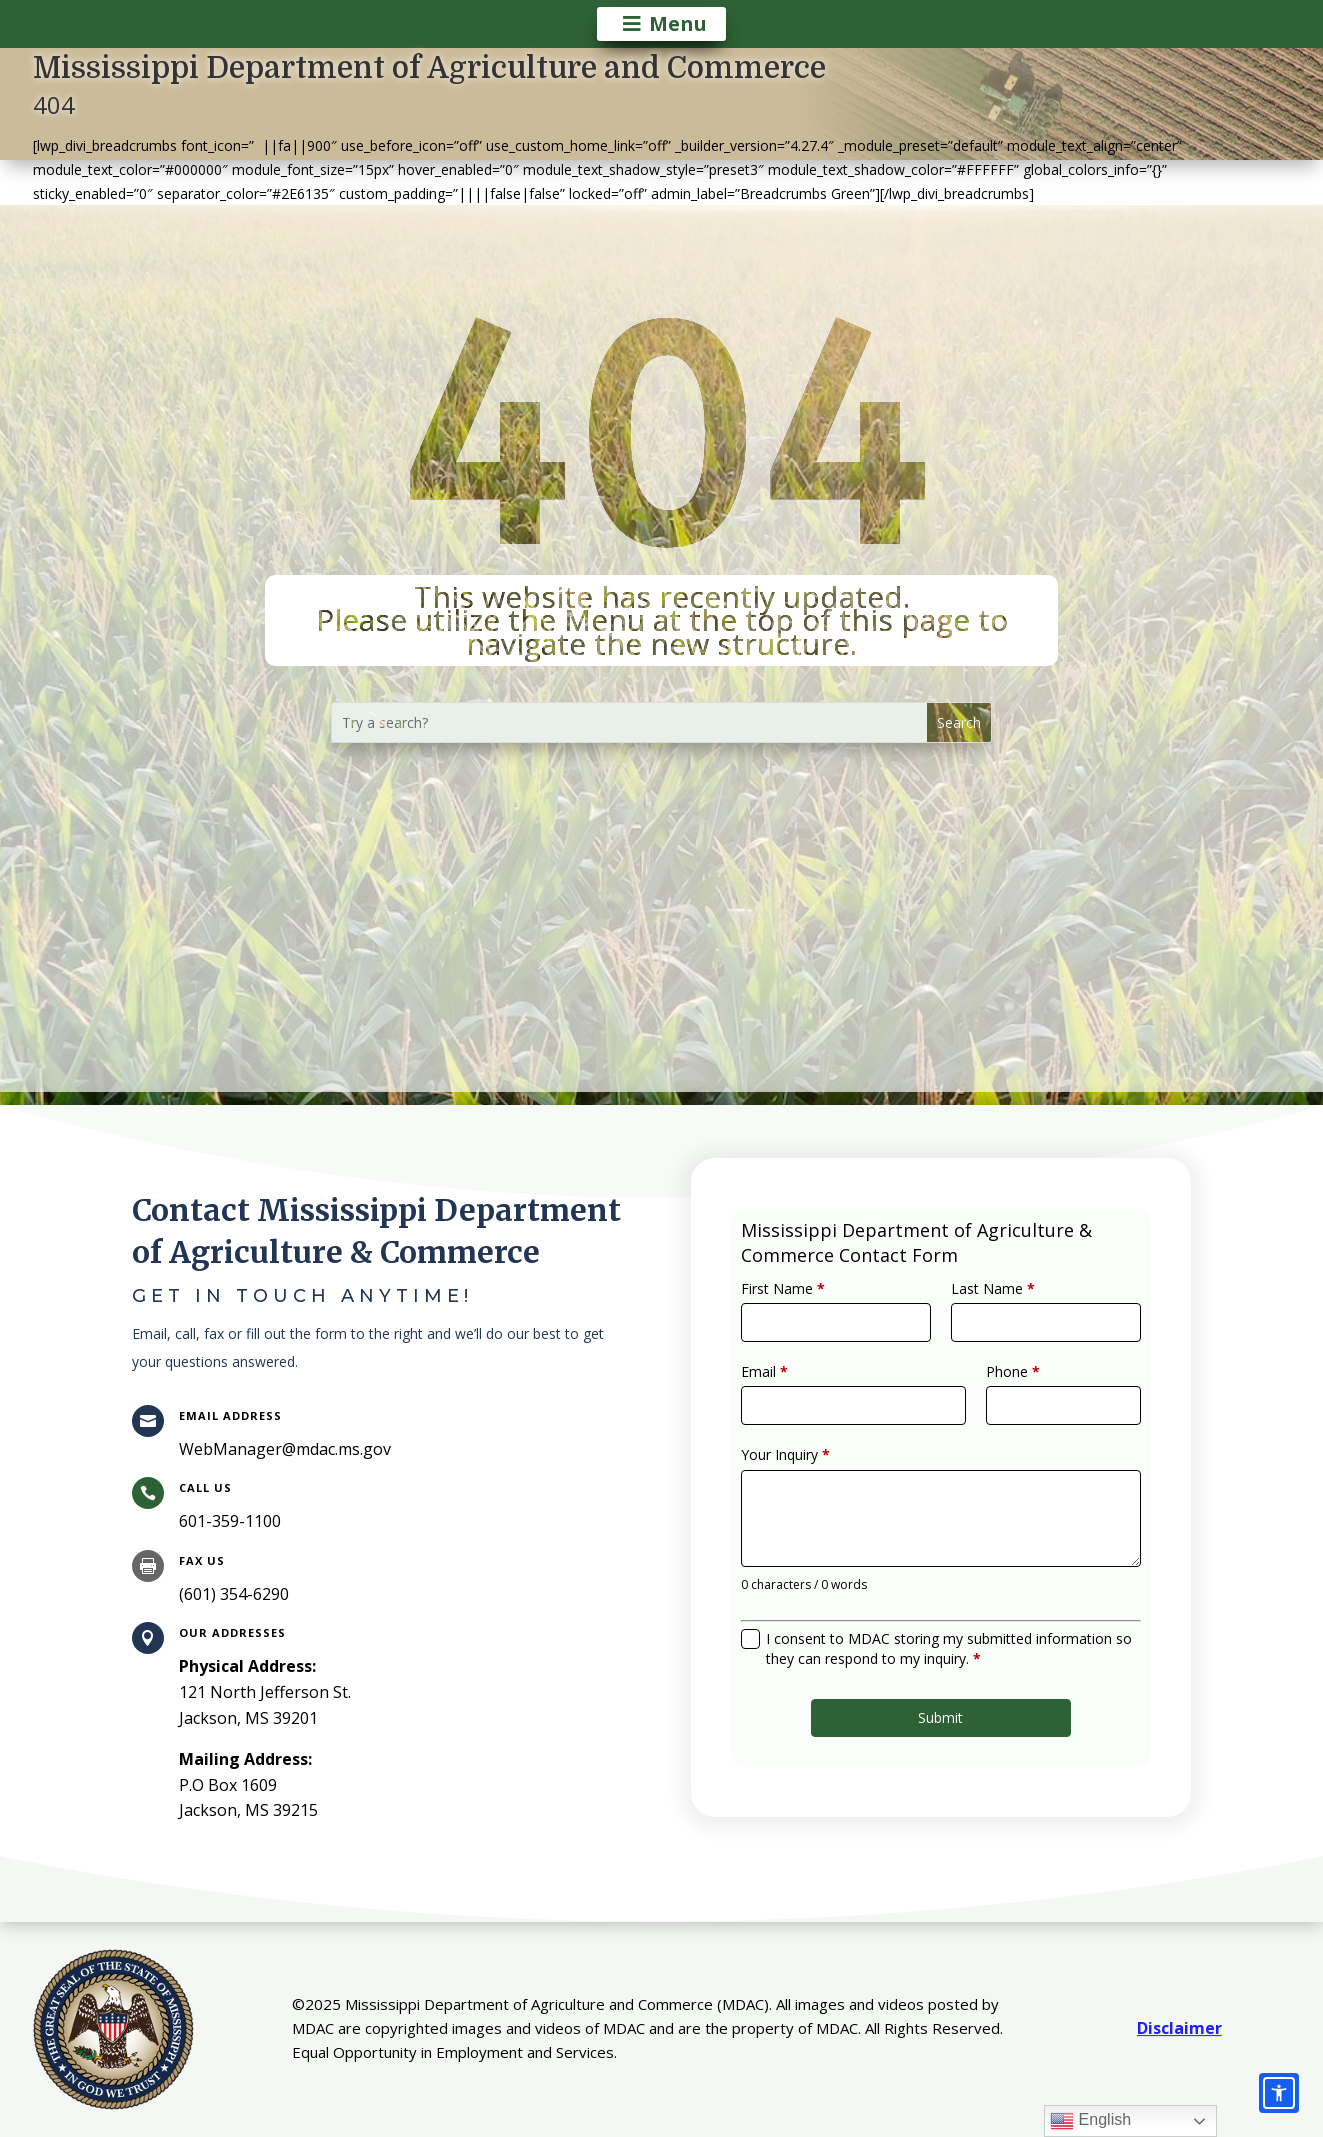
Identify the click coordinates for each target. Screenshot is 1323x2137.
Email (793, 1391)
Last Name (984, 1322)
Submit (941, 1679)
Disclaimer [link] (1179, 2028)
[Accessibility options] (1279, 2093)
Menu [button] (678, 23)
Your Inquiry (811, 1460)
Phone (1000, 1391)
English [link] (1090, 2121)
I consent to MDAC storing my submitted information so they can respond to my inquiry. (947, 1622)
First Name (809, 1322)
